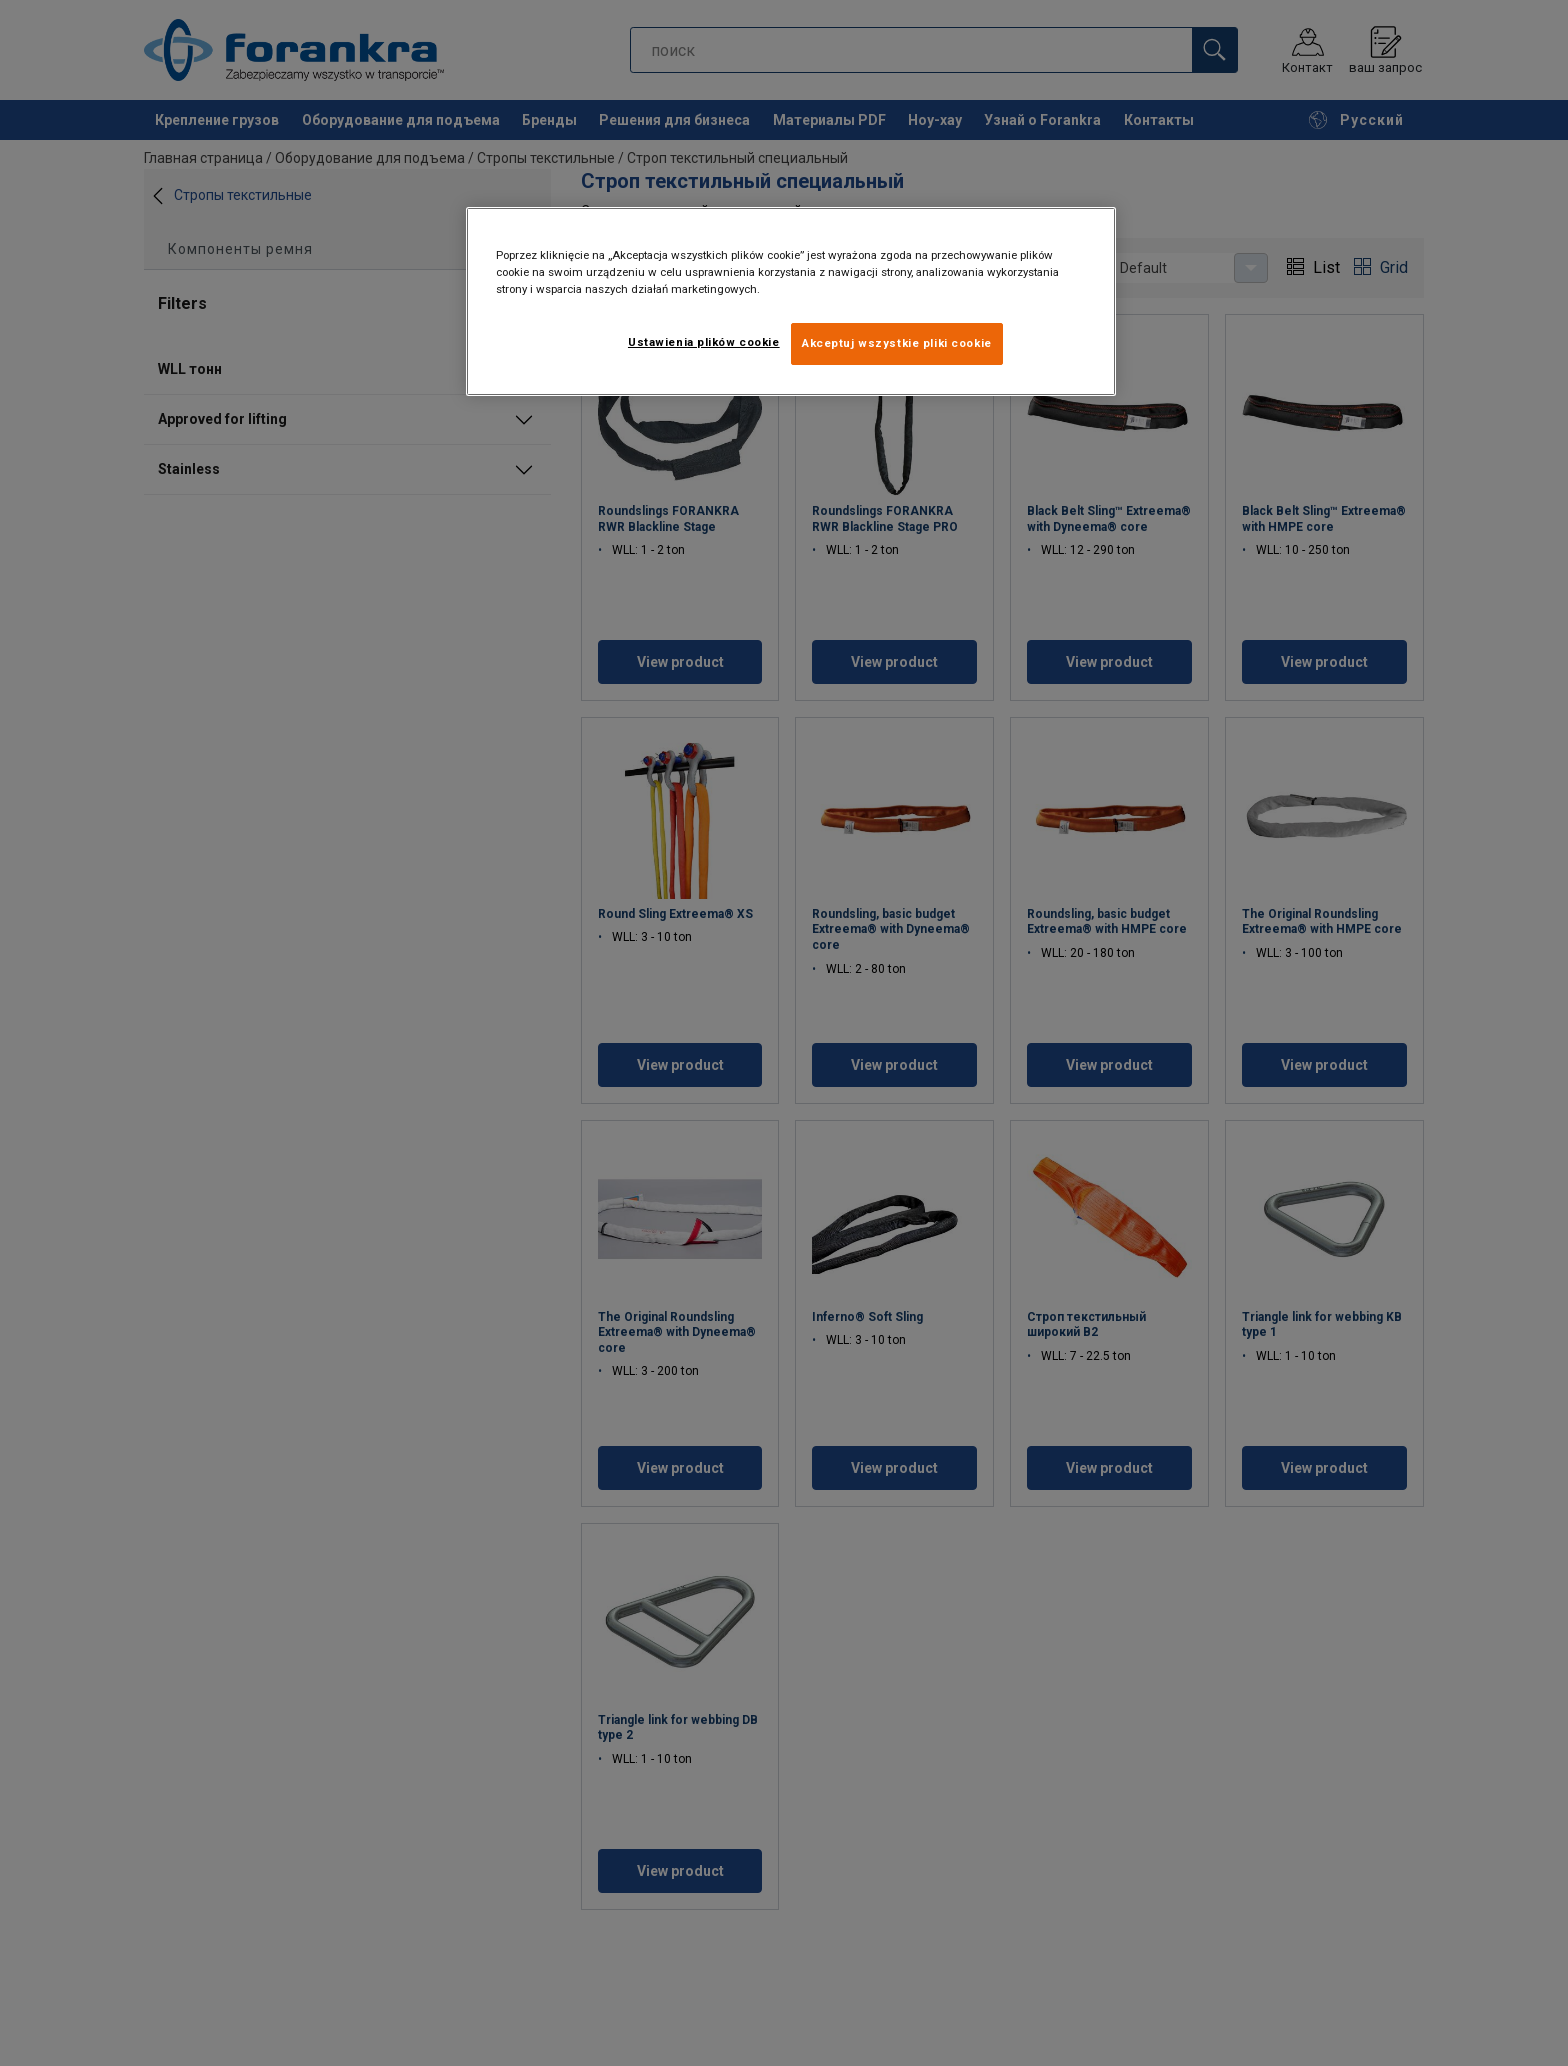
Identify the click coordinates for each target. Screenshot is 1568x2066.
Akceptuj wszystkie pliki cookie (897, 343)
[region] (791, 301)
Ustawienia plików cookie (704, 342)
